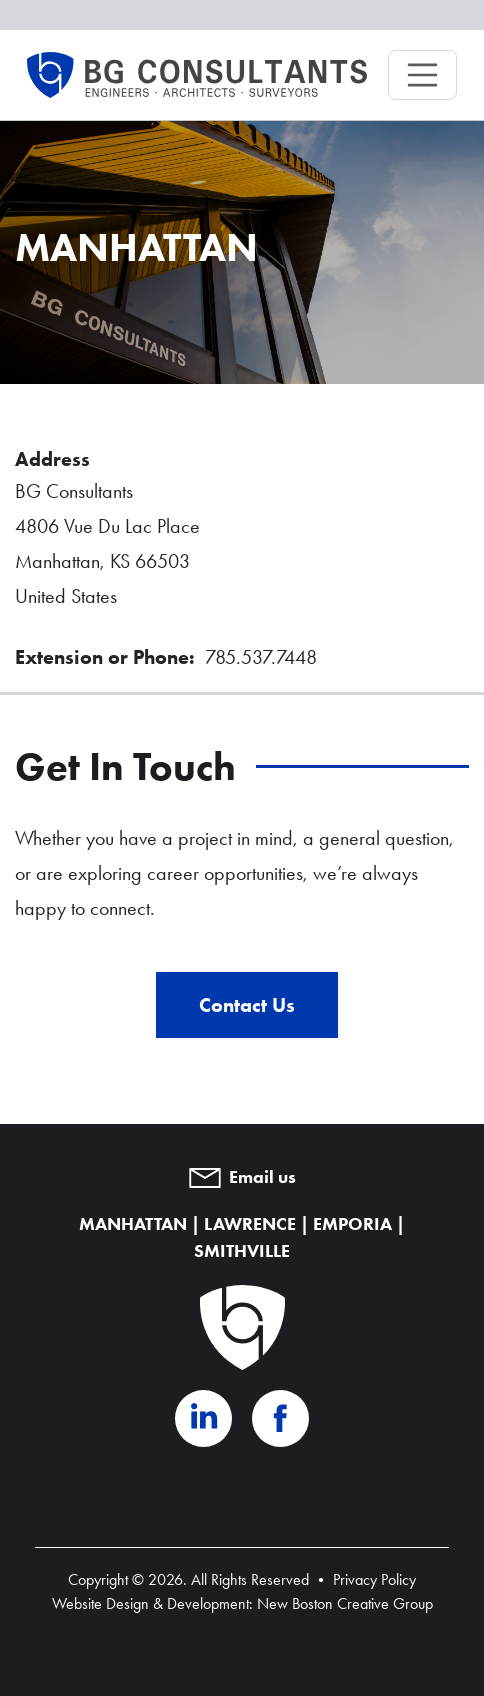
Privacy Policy (374, 1579)
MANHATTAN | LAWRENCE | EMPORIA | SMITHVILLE (242, 1237)
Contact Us (247, 1005)
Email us (242, 1177)
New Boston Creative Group (345, 1603)
